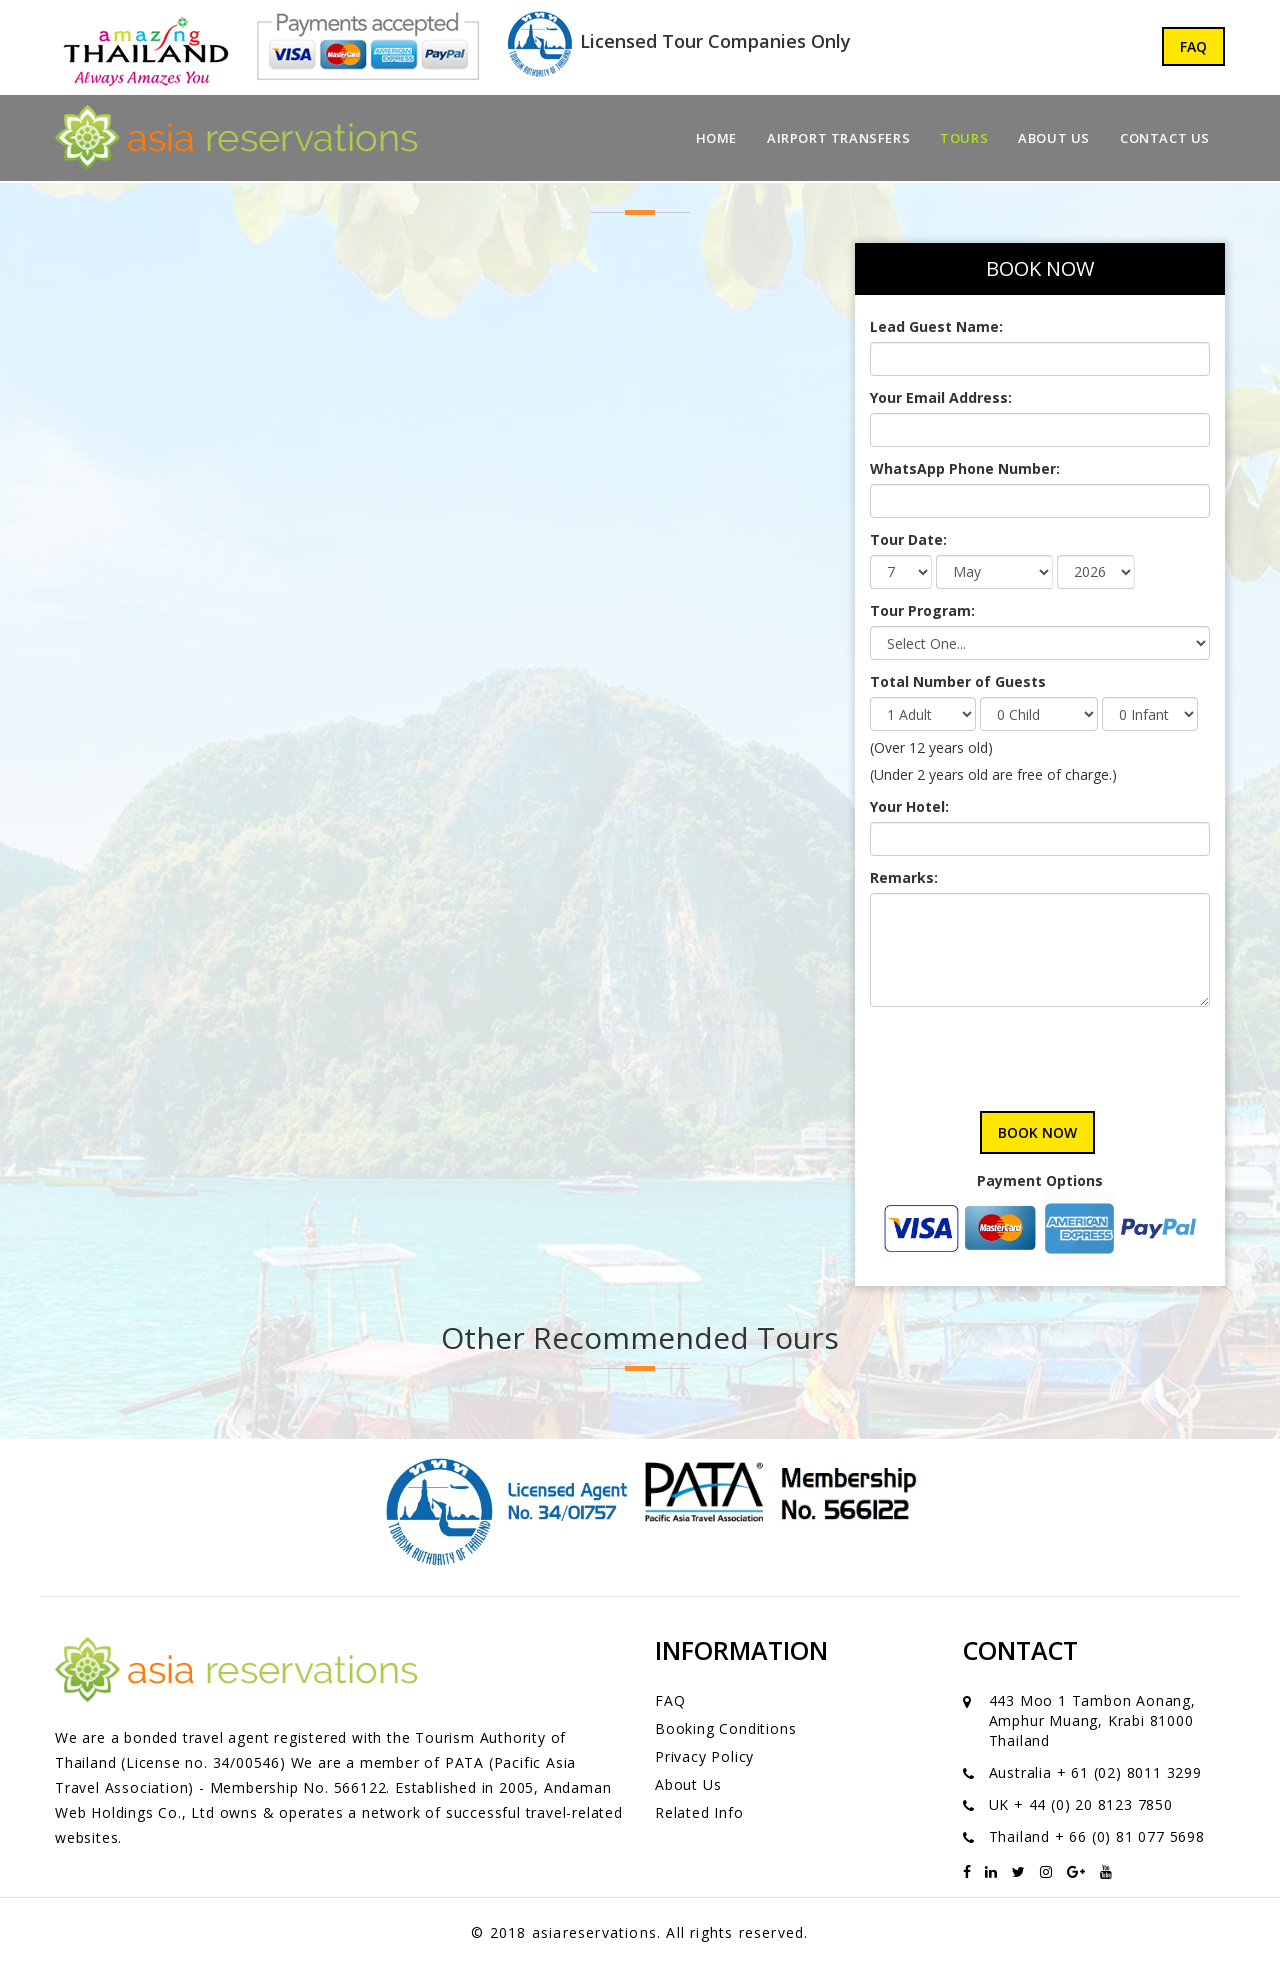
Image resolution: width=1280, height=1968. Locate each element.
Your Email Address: (941, 397)
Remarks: (904, 877)
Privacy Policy (704, 1756)
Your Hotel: (909, 806)
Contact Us (1165, 138)
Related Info (699, 1812)
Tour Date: (908, 539)
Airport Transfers (838, 138)
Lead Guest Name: (936, 326)
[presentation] (1022, 1051)
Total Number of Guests (958, 681)
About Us (1054, 138)
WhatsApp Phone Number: (965, 468)
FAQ (1193, 46)
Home (716, 138)
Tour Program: (922, 610)
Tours (964, 138)
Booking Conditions (725, 1728)
